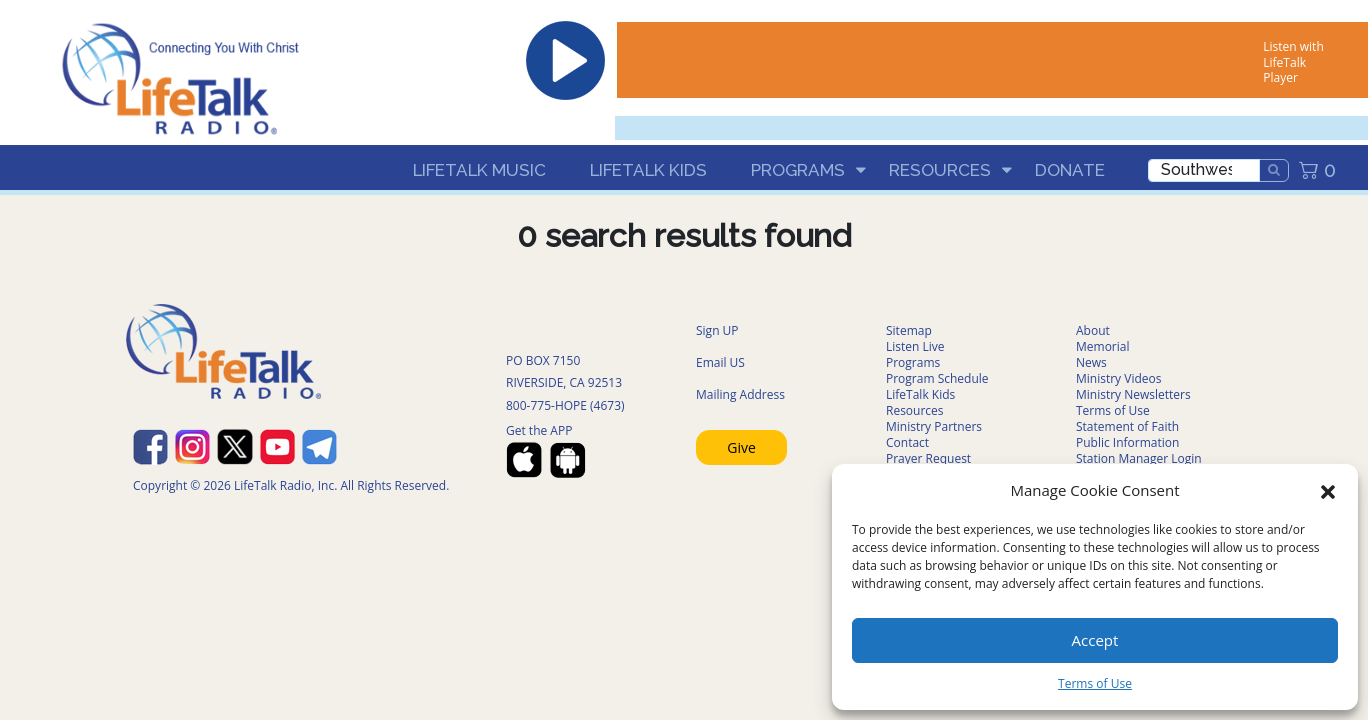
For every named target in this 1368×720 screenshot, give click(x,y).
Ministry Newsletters (1133, 394)
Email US (720, 362)
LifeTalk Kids (648, 170)
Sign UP (717, 330)
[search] (1204, 170)
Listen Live (915, 346)
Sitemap (909, 330)
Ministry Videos (1118, 378)
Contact (907, 442)
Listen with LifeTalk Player (1293, 62)
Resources (940, 170)
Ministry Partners (934, 426)
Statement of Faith (1127, 426)
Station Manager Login (1139, 458)
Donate (1070, 170)
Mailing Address (740, 394)
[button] (1328, 490)
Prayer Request (928, 458)
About (1093, 330)
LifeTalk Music (479, 170)
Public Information (1127, 442)
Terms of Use (1095, 683)
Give (741, 447)
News (1091, 362)
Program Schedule (937, 378)
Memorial (1103, 346)
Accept (1095, 640)
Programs (798, 170)
